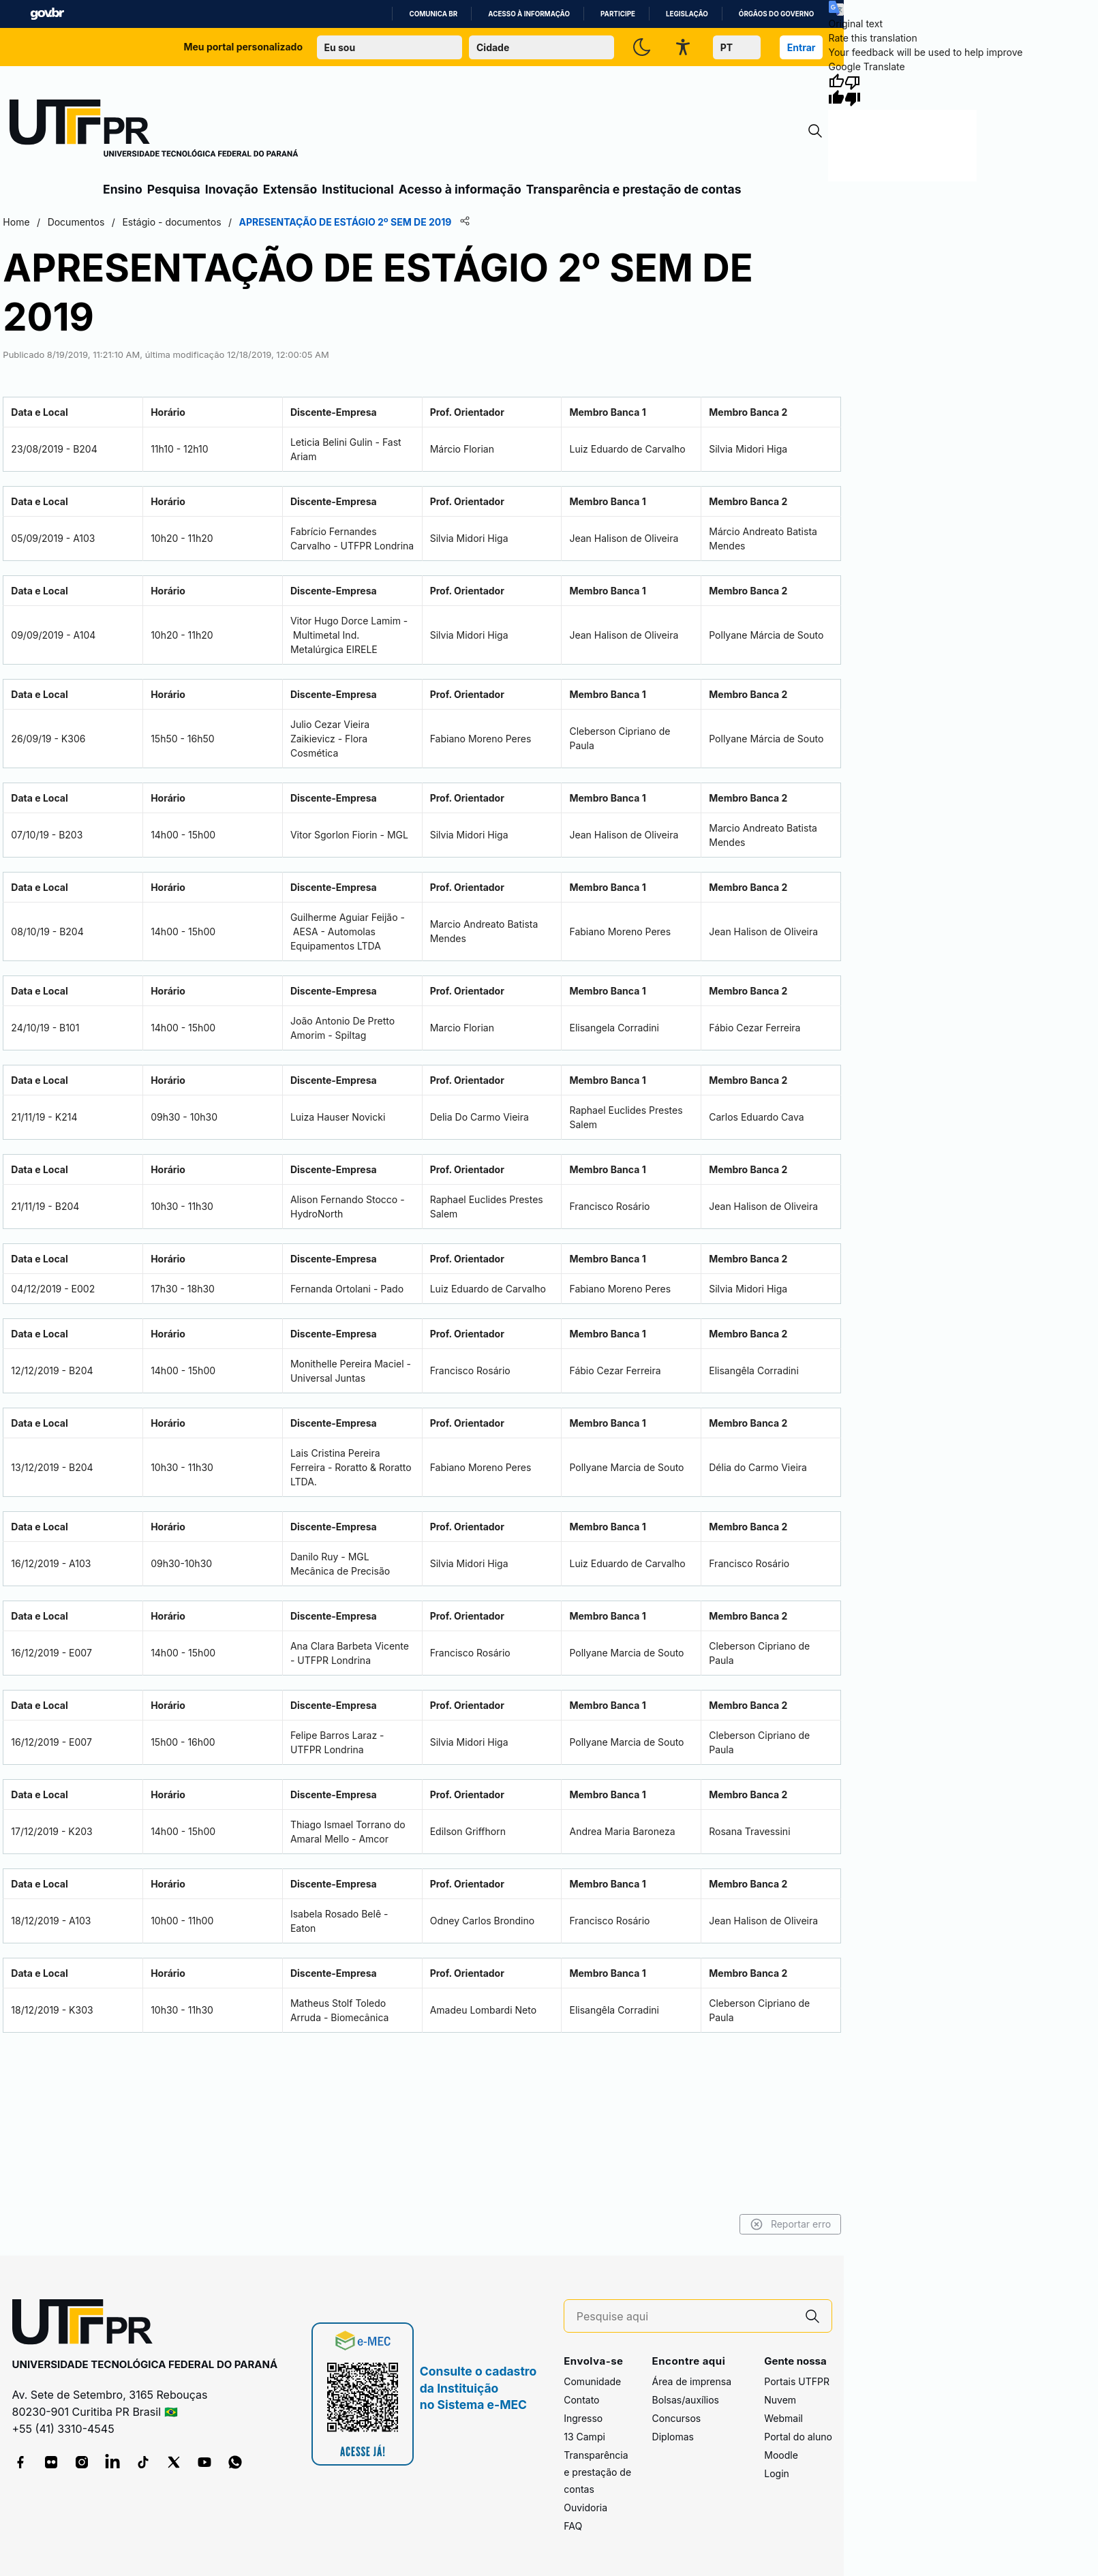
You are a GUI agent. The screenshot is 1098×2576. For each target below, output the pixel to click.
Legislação (687, 14)
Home (16, 222)
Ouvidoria (585, 2507)
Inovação (231, 189)
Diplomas (673, 2436)
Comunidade (592, 2381)
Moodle (781, 2455)
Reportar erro (791, 2224)
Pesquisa (173, 189)
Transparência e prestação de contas (634, 189)
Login (776, 2473)
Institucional (358, 189)
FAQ (573, 2526)
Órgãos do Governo (776, 14)
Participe (617, 14)
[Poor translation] (852, 90)
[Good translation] (836, 90)
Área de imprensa (691, 2381)
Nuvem (780, 2400)
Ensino (122, 189)
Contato (581, 2400)
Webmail (783, 2418)
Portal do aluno (798, 2436)
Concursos (676, 2418)
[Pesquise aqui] (685, 2316)
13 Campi (584, 2436)
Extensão (290, 189)
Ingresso (583, 2418)
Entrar (801, 47)
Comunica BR (433, 14)
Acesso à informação (529, 14)
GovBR (47, 13)
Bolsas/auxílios (685, 2400)
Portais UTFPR (796, 2381)
